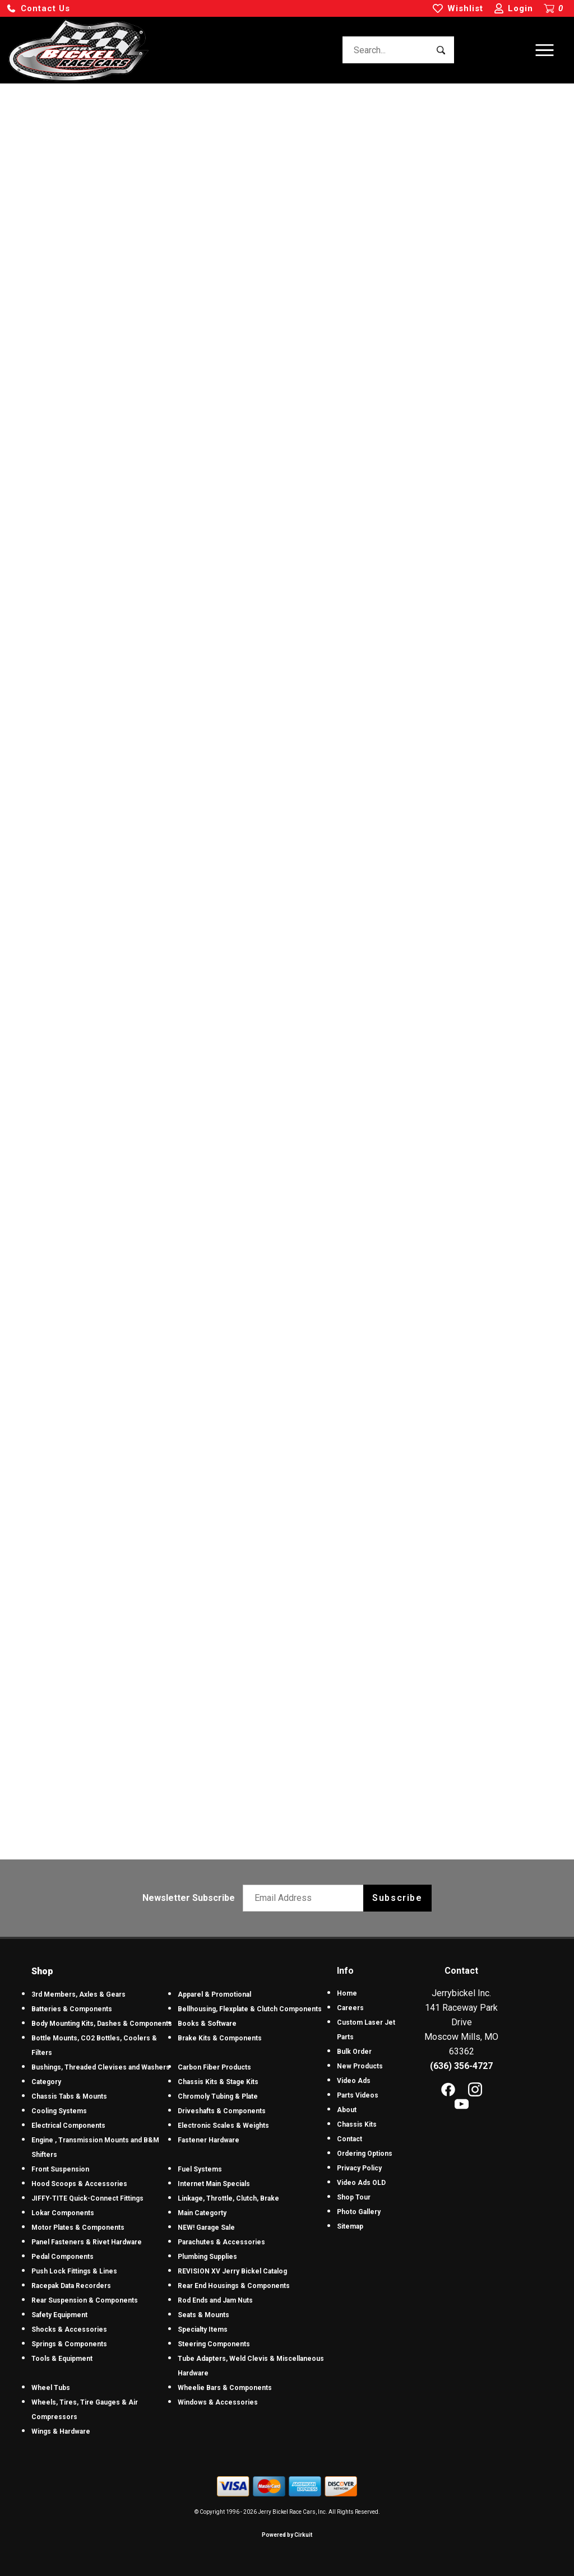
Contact (349, 2139)
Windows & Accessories (218, 2402)
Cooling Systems (59, 2111)
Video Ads (354, 2081)
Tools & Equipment (61, 2359)
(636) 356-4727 (461, 2066)
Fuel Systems (200, 2169)
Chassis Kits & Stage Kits (218, 2082)
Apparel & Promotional (214, 1994)
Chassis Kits (357, 2124)
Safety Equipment (59, 2315)
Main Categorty (202, 2213)
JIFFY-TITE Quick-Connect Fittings (87, 2198)
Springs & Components (69, 2344)
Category (46, 2082)
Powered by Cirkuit (287, 2535)
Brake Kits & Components (220, 2038)
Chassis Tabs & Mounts (69, 2096)
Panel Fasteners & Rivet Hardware (86, 2242)
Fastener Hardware (208, 2140)
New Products (360, 2066)
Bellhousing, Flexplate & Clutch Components (250, 2009)
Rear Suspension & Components (84, 2300)
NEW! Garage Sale (206, 2227)
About (347, 2110)
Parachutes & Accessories (221, 2242)
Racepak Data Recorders (71, 2286)
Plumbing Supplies (207, 2257)
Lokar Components (62, 2213)
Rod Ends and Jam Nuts (215, 2300)
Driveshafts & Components (222, 2111)
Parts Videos (357, 2095)
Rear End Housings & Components (234, 2286)
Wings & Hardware (60, 2431)
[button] (38, 8)
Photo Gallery (359, 2212)
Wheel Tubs (50, 2388)
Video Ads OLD (361, 2183)
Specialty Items (203, 2329)
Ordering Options (364, 2153)
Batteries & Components (71, 2009)
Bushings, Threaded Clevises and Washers (100, 2067)
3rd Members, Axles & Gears (78, 1994)
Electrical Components (68, 2125)
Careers (350, 2008)
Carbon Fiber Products (214, 2067)
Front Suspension (60, 2169)
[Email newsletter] (306, 1898)
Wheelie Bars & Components (225, 2388)
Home (347, 1993)
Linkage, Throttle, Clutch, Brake (228, 2198)
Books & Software (207, 2024)
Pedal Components (62, 2257)
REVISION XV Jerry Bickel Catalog (232, 2271)
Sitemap (350, 2226)
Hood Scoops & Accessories (79, 2184)
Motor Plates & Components (77, 2227)
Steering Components (214, 2344)
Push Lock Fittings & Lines (74, 2271)
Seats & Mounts (203, 2315)
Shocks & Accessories (69, 2329)
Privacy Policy (359, 2168)
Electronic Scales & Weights (223, 2125)
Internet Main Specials (214, 2184)
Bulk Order (354, 2052)
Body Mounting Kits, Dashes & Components (101, 2024)
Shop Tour (354, 2197)
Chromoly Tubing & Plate (218, 2096)
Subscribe (397, 1898)
